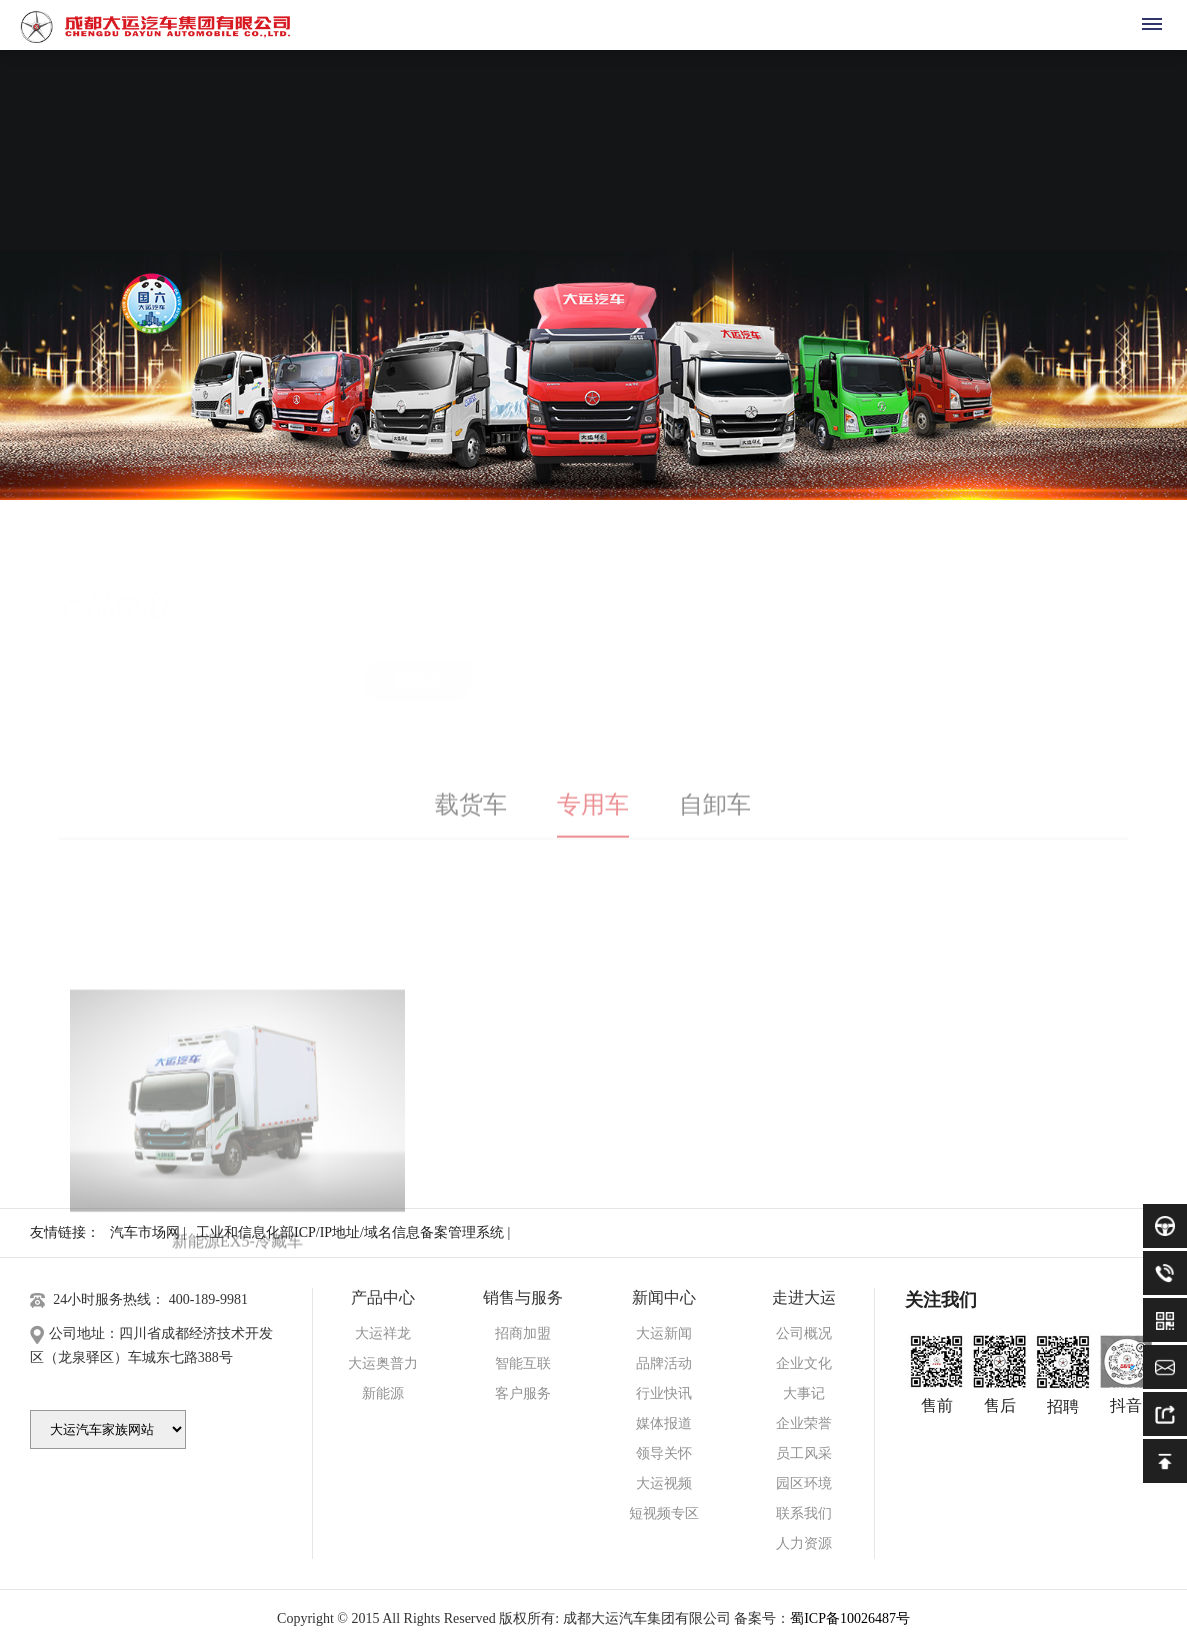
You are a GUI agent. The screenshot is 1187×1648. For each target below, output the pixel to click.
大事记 (804, 1393)
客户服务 (523, 1393)
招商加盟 (523, 1333)
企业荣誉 (804, 1423)
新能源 (417, 638)
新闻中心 (664, 1297)
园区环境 (804, 1483)
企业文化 (804, 1363)
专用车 (593, 818)
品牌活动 (664, 1363)
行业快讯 (664, 1393)
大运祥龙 (121, 638)
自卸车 (715, 818)
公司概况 (804, 1333)
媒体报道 (664, 1423)
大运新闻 (664, 1333)
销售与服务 (523, 1297)
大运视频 (664, 1483)
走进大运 (804, 1297)
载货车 (471, 818)
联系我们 (804, 1513)
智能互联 (523, 1363)
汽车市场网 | (148, 1232)
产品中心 (383, 1297)
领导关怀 (664, 1453)
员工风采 (804, 1453)
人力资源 (804, 1543)
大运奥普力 (273, 638)
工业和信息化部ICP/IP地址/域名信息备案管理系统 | (353, 1232)
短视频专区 (664, 1513)
